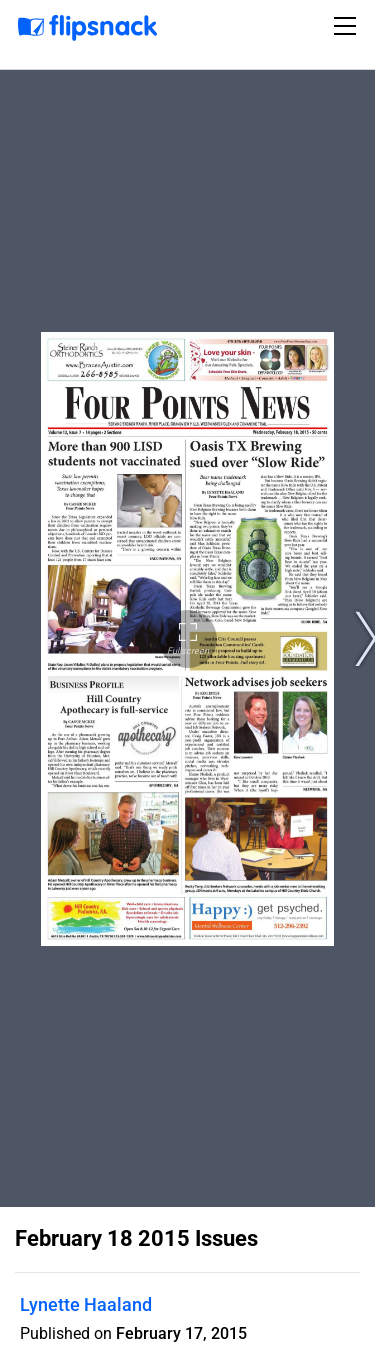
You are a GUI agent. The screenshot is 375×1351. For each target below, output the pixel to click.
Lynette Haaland (86, 1304)
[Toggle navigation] (348, 26)
